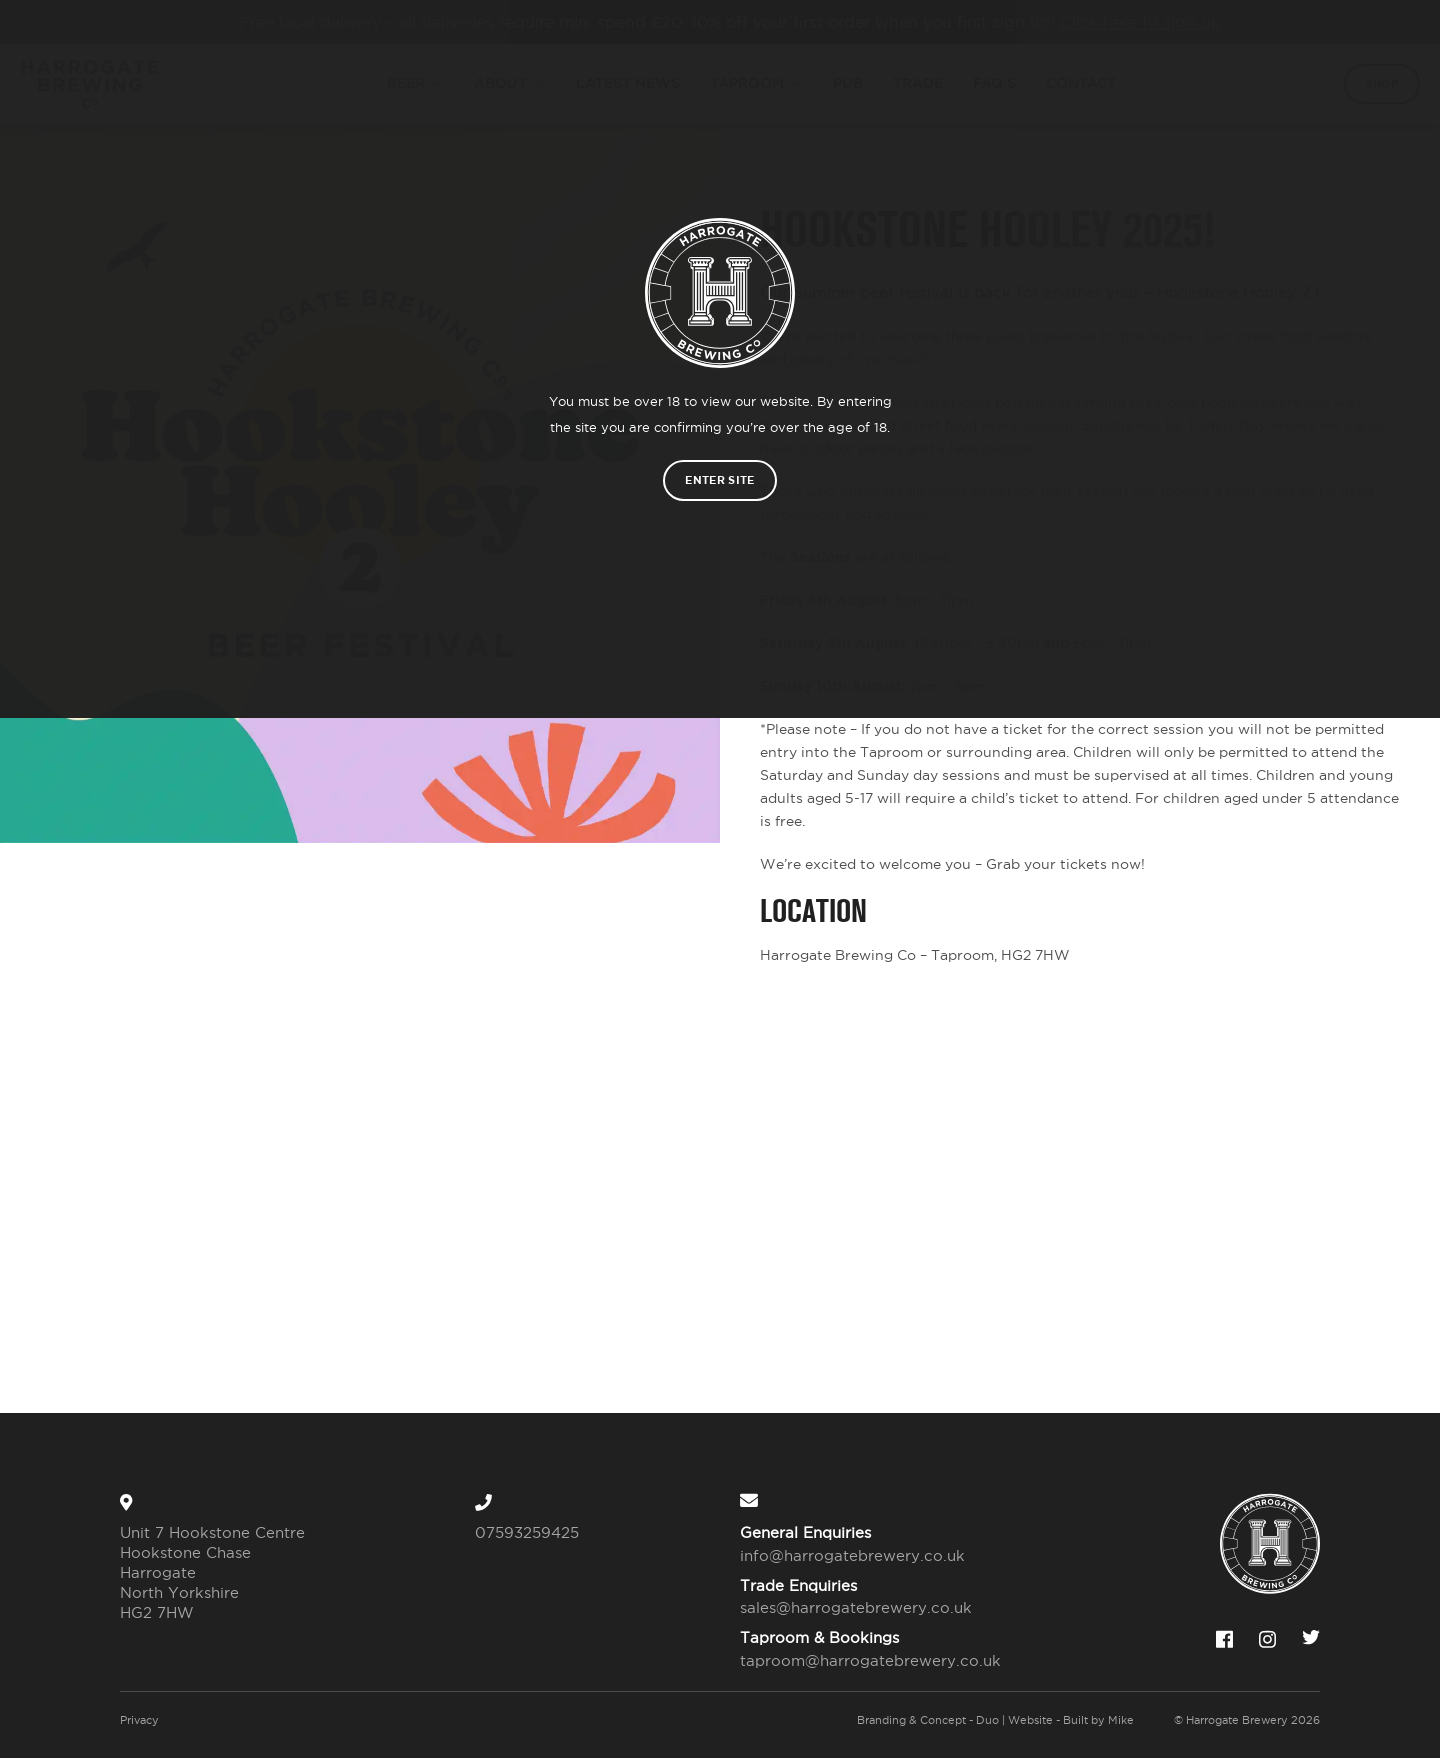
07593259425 (527, 1532)
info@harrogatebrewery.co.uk (852, 1555)
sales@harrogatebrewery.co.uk (856, 1607)
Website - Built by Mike (1071, 1720)
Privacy (139, 1720)
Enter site (719, 480)
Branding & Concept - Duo (928, 1720)
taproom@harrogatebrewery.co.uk (858, 1660)
